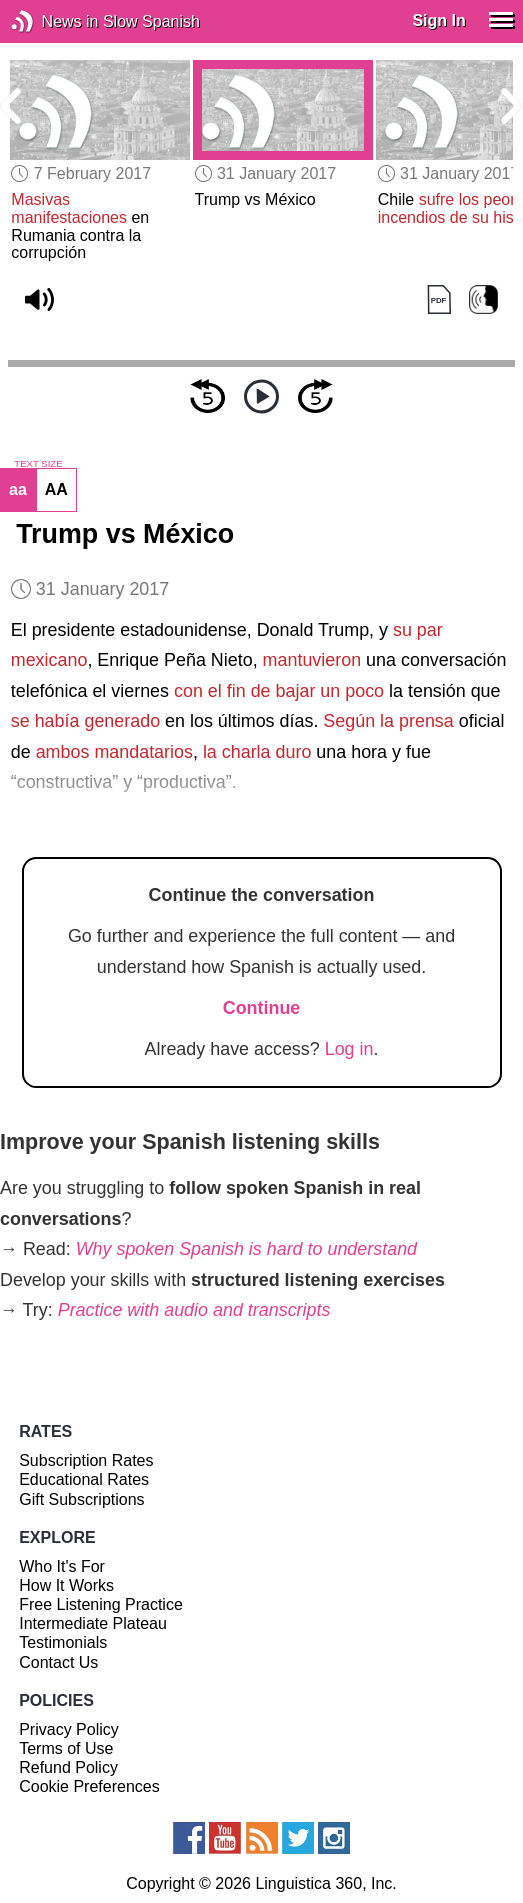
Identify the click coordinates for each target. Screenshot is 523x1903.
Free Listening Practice (101, 1604)
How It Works (66, 1585)
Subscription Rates (86, 1460)
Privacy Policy (69, 1729)
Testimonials (63, 1642)
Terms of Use (66, 1748)
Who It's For (62, 1566)
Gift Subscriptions (81, 1499)
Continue (262, 1008)
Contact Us (58, 1662)
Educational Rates (84, 1479)
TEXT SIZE (38, 464)
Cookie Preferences (89, 1786)
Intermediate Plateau (93, 1623)
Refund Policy (68, 1767)
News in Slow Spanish (52, 21)
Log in (349, 1049)
